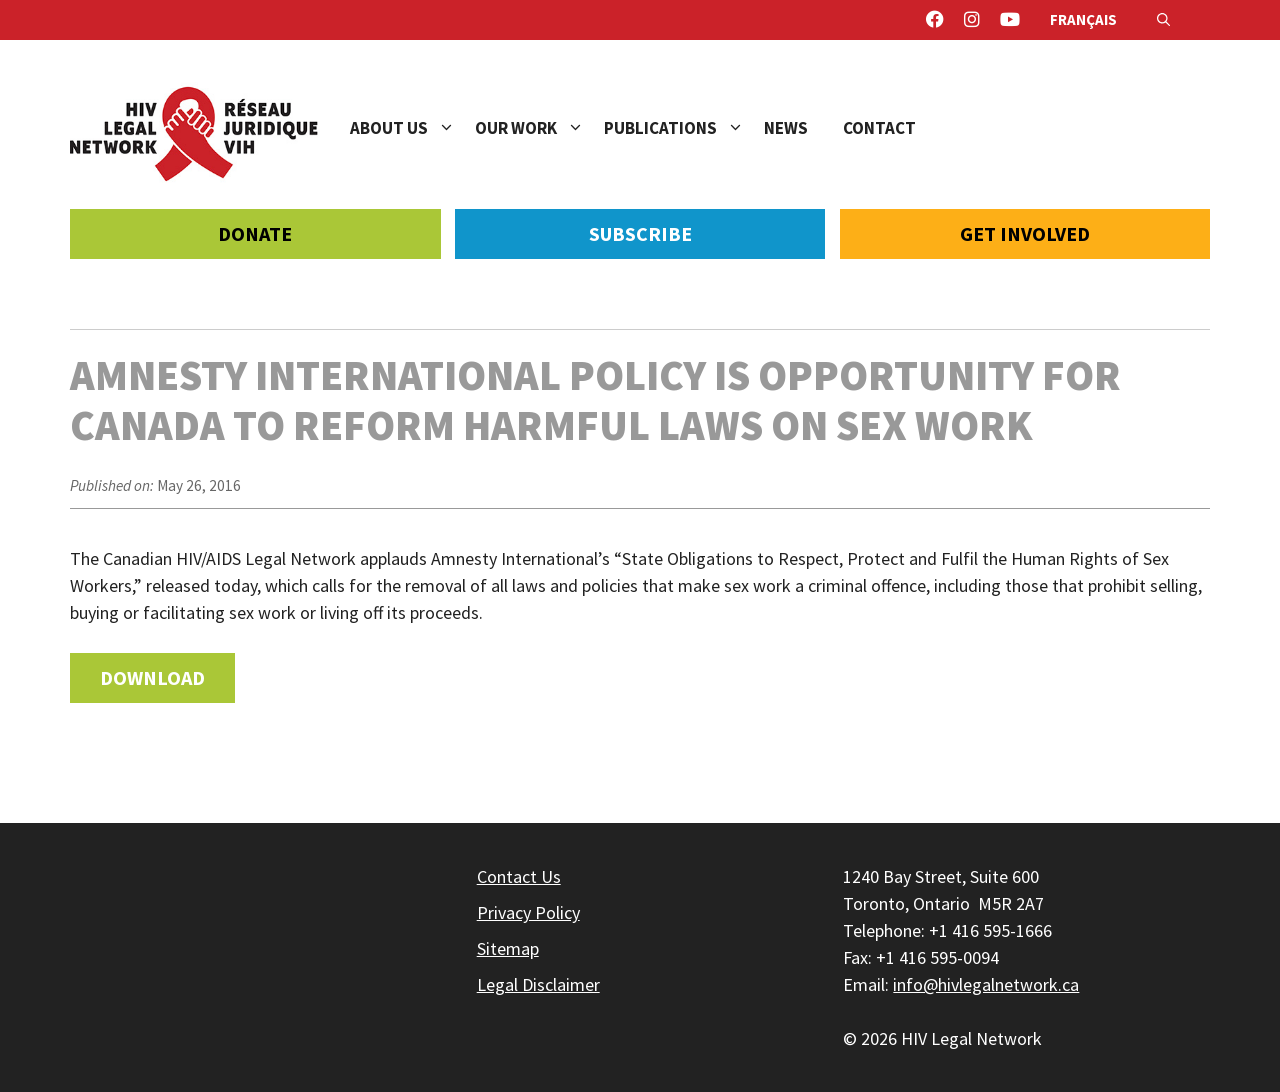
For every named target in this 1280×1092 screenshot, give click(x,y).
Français (1083, 19)
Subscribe (640, 233)
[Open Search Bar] (1163, 20)
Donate (255, 233)
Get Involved (1025, 233)
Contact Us (519, 876)
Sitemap (508, 948)
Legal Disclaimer (538, 984)
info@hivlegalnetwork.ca (986, 984)
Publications (684, 128)
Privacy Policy (528, 912)
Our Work (539, 128)
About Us (412, 128)
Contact (879, 128)
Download (152, 677)
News (786, 128)
